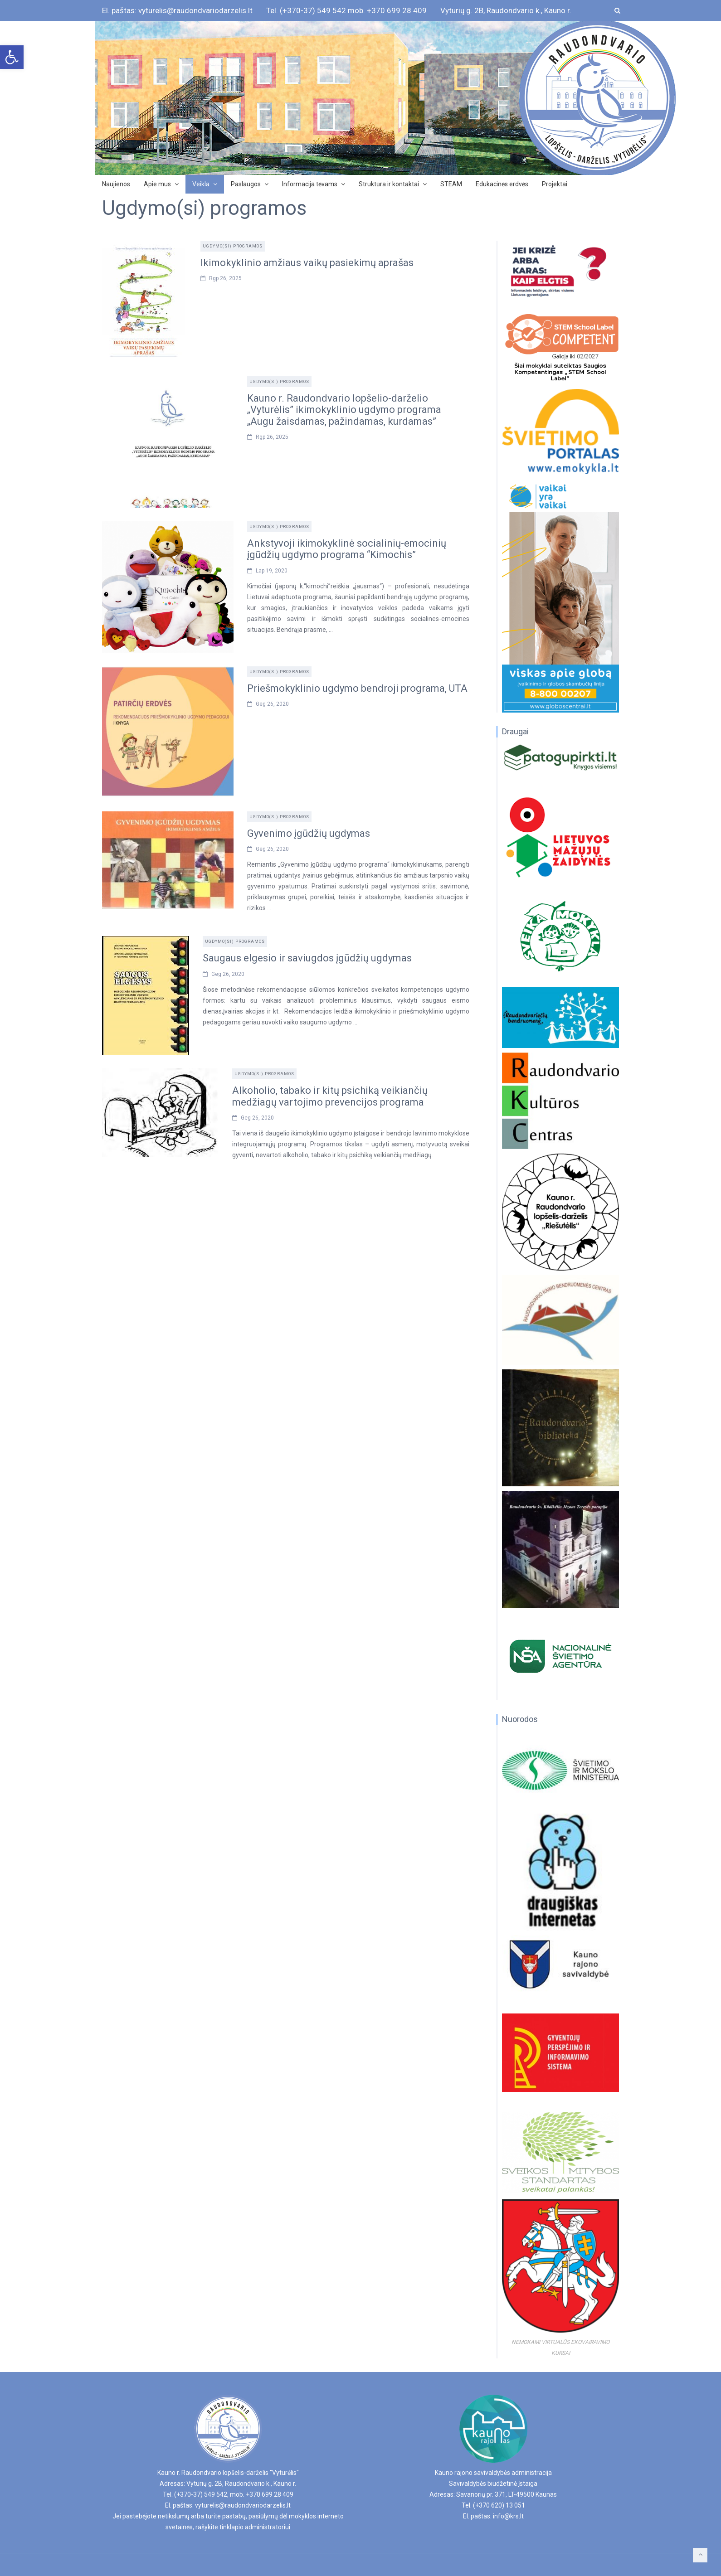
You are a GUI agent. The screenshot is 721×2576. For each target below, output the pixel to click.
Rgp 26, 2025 (225, 278)
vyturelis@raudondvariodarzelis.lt (243, 2505)
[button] (12, 57)
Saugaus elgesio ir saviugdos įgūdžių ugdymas (307, 958)
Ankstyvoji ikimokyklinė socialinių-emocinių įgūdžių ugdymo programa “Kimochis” (346, 549)
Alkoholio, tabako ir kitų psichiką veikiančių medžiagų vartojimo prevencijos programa (330, 1096)
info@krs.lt (508, 2516)
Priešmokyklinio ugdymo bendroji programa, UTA (357, 688)
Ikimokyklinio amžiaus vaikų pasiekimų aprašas (307, 262)
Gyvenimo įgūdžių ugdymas (308, 833)
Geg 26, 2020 (272, 704)
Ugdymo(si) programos (233, 246)
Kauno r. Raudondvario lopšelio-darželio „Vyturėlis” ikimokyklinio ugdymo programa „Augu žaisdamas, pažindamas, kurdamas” (344, 410)
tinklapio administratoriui (254, 2527)
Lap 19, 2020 (271, 571)
